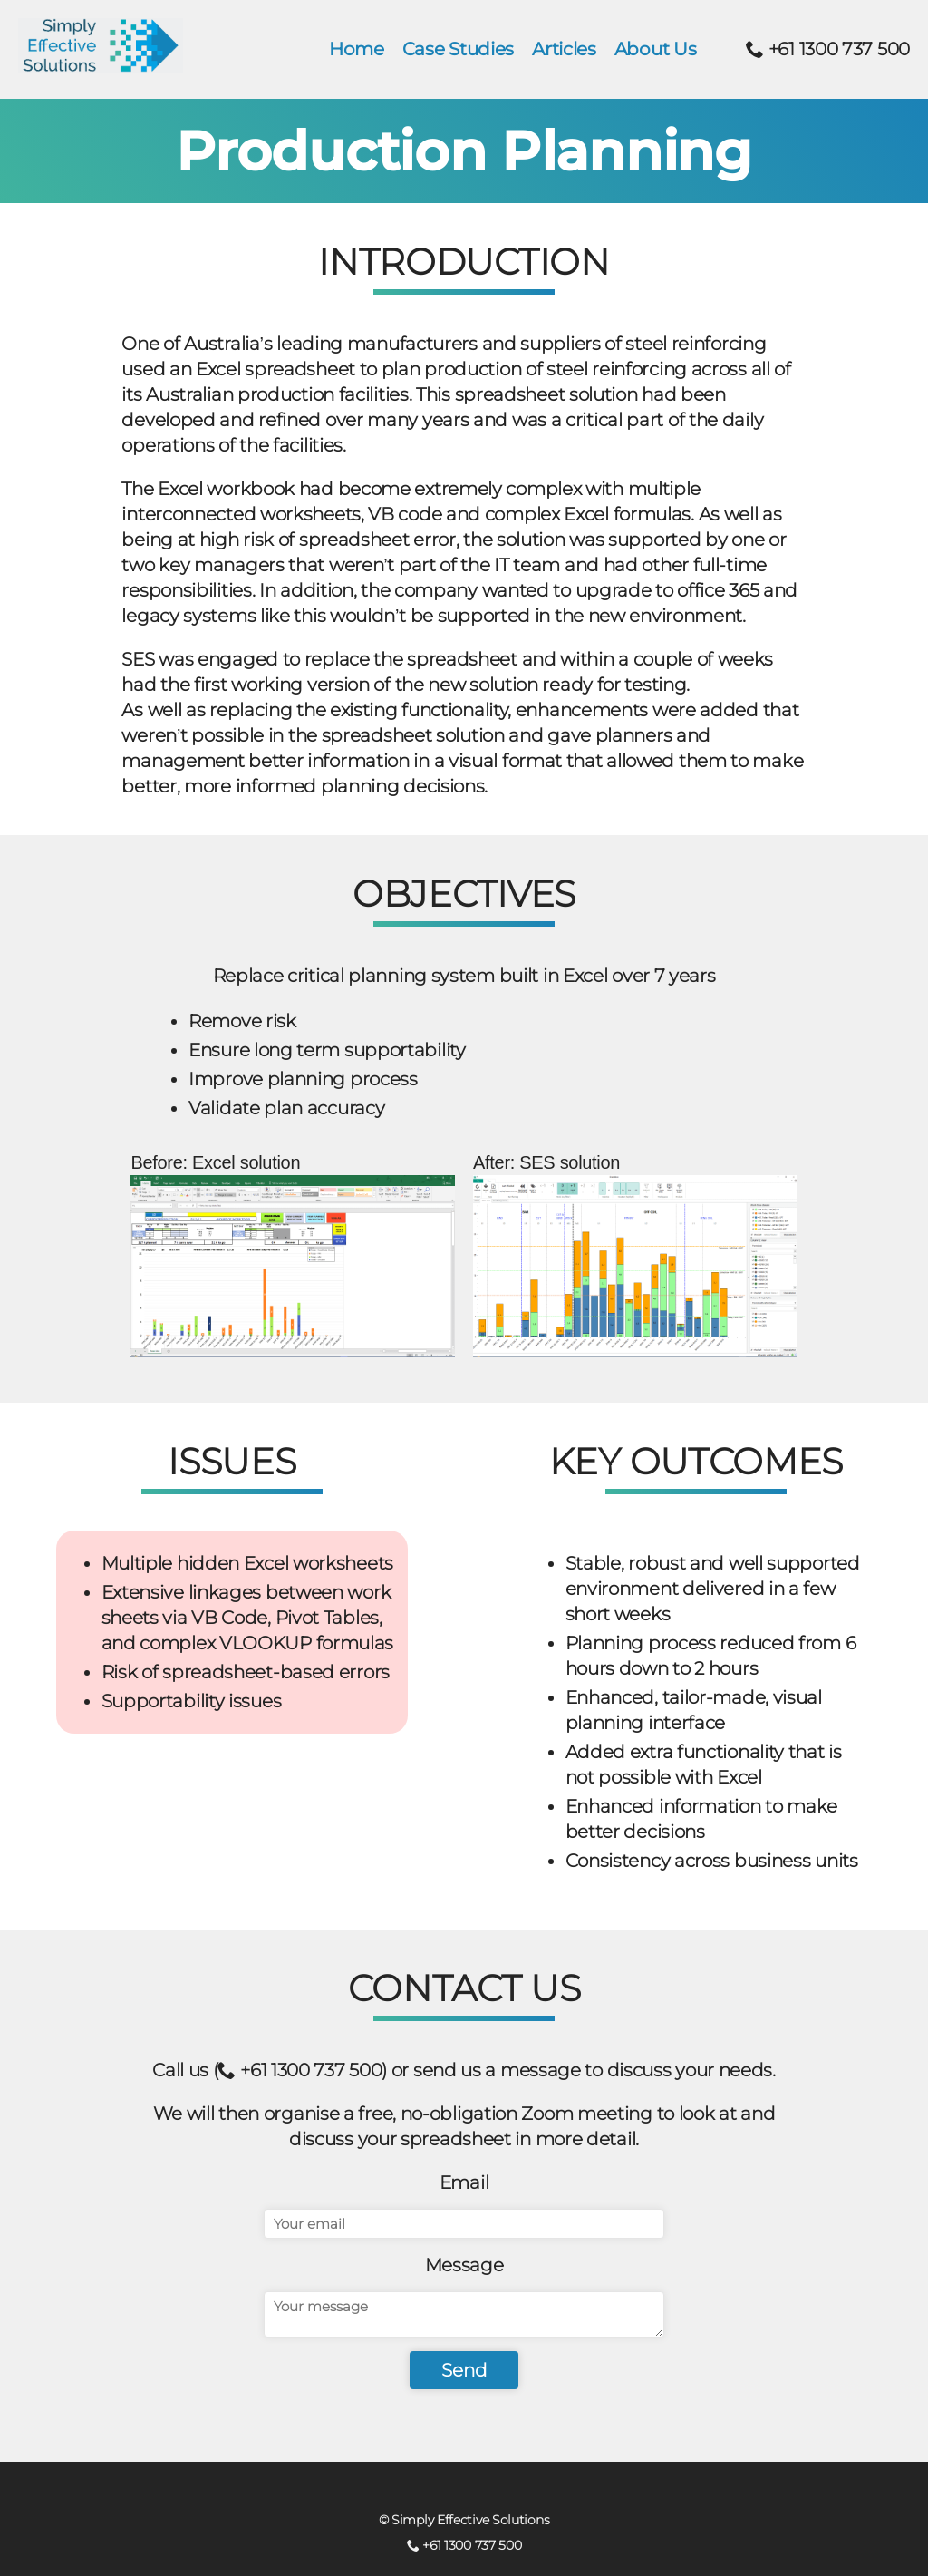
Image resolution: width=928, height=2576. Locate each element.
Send (464, 2370)
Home (356, 49)
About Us (655, 49)
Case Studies (458, 49)
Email (464, 2182)
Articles (564, 49)
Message (464, 2265)
